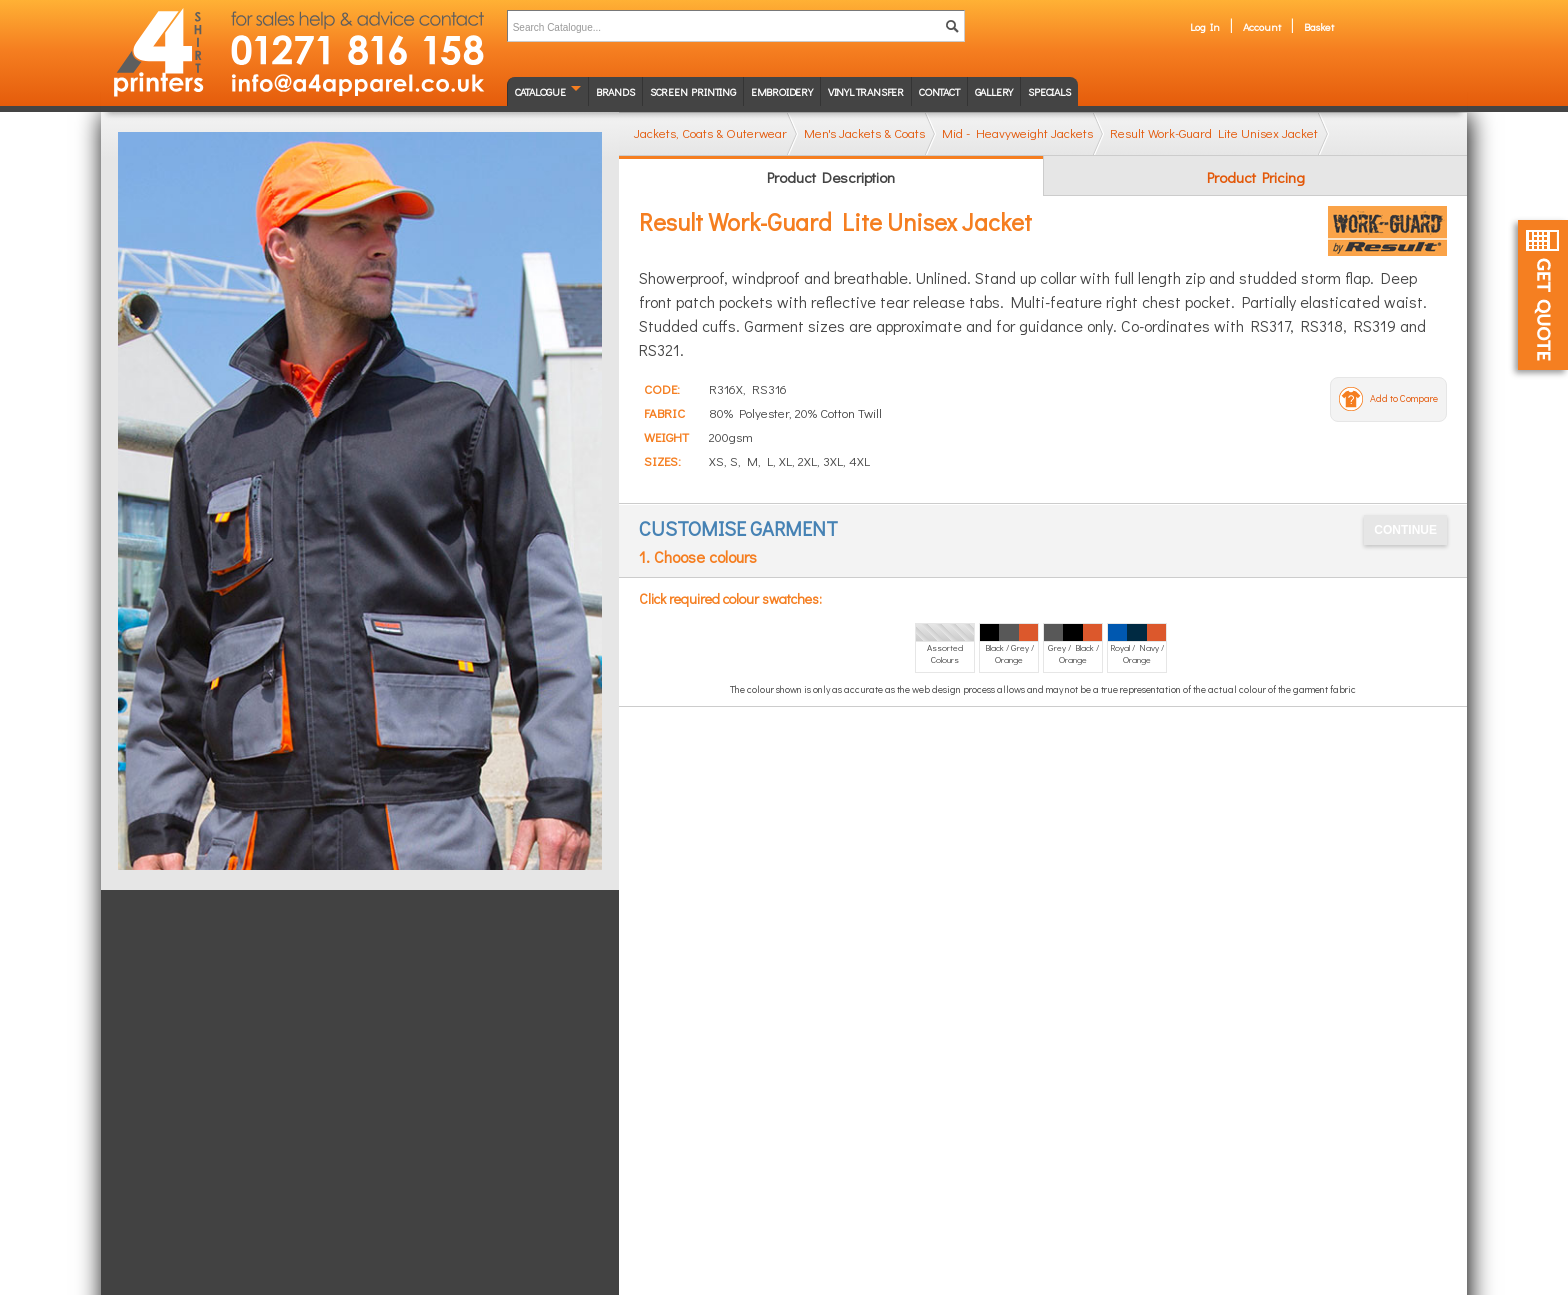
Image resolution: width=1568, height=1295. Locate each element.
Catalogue (540, 91)
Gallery (994, 91)
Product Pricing (1256, 177)
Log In (1205, 26)
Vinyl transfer (866, 91)
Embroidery (782, 91)
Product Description (831, 177)
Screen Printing (693, 91)
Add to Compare (1404, 398)
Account (1262, 26)
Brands (615, 91)
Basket (1319, 26)
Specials (1049, 91)
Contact (939, 91)
